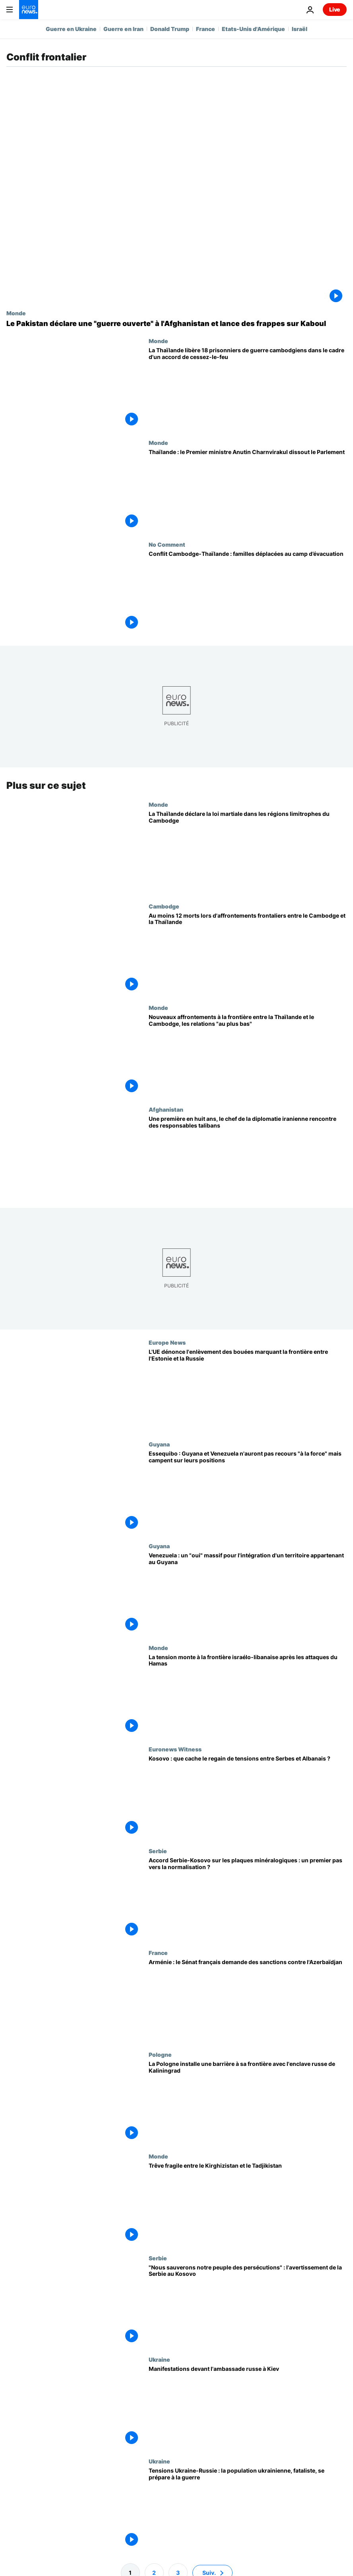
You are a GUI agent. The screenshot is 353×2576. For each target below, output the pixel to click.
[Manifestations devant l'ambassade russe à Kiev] (248, 2407)
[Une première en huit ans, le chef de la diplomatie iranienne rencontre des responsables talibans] (248, 1157)
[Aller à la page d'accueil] (28, 9)
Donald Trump (169, 28)
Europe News (167, 1342)
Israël (299, 28)
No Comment (167, 544)
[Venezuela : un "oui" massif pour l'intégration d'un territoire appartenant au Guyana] (248, 1593)
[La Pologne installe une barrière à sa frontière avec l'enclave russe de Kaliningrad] (248, 2102)
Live (334, 9)
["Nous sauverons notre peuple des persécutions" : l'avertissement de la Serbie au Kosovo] (248, 2305)
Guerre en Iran (123, 28)
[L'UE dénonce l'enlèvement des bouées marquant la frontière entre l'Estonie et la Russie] (248, 1390)
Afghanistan (166, 1109)
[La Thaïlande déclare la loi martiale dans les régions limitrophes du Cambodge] (248, 852)
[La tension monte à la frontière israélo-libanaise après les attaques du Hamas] (248, 1695)
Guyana (159, 1444)
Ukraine (159, 2360)
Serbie (158, 1851)
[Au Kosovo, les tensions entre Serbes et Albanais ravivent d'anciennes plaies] (248, 1797)
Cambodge (164, 906)
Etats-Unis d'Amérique (253, 28)
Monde (16, 313)
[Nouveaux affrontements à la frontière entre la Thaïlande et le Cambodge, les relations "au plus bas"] (248, 1055)
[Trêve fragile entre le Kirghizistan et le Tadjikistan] (248, 2204)
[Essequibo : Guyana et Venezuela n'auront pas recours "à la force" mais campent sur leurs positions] (248, 1491)
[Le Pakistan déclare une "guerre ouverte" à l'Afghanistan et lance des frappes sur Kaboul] (176, 323)
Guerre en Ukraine (71, 28)
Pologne (160, 2054)
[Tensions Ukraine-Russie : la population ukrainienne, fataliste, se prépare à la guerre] (248, 2509)
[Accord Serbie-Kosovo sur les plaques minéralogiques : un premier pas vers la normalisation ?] (248, 1899)
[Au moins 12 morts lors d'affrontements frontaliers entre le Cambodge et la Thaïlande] (248, 953)
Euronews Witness (175, 1749)
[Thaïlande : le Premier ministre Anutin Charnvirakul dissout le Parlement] (248, 490)
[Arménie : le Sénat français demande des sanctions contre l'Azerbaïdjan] (248, 2000)
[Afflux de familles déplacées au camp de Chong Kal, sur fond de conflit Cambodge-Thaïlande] (248, 592)
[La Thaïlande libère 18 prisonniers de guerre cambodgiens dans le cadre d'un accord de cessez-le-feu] (248, 388)
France (205, 28)
